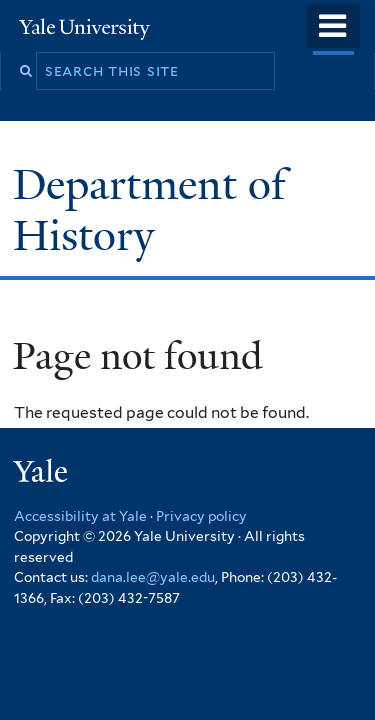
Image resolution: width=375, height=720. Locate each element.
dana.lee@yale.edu (153, 577)
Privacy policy (201, 516)
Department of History (149, 209)
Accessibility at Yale (80, 516)
